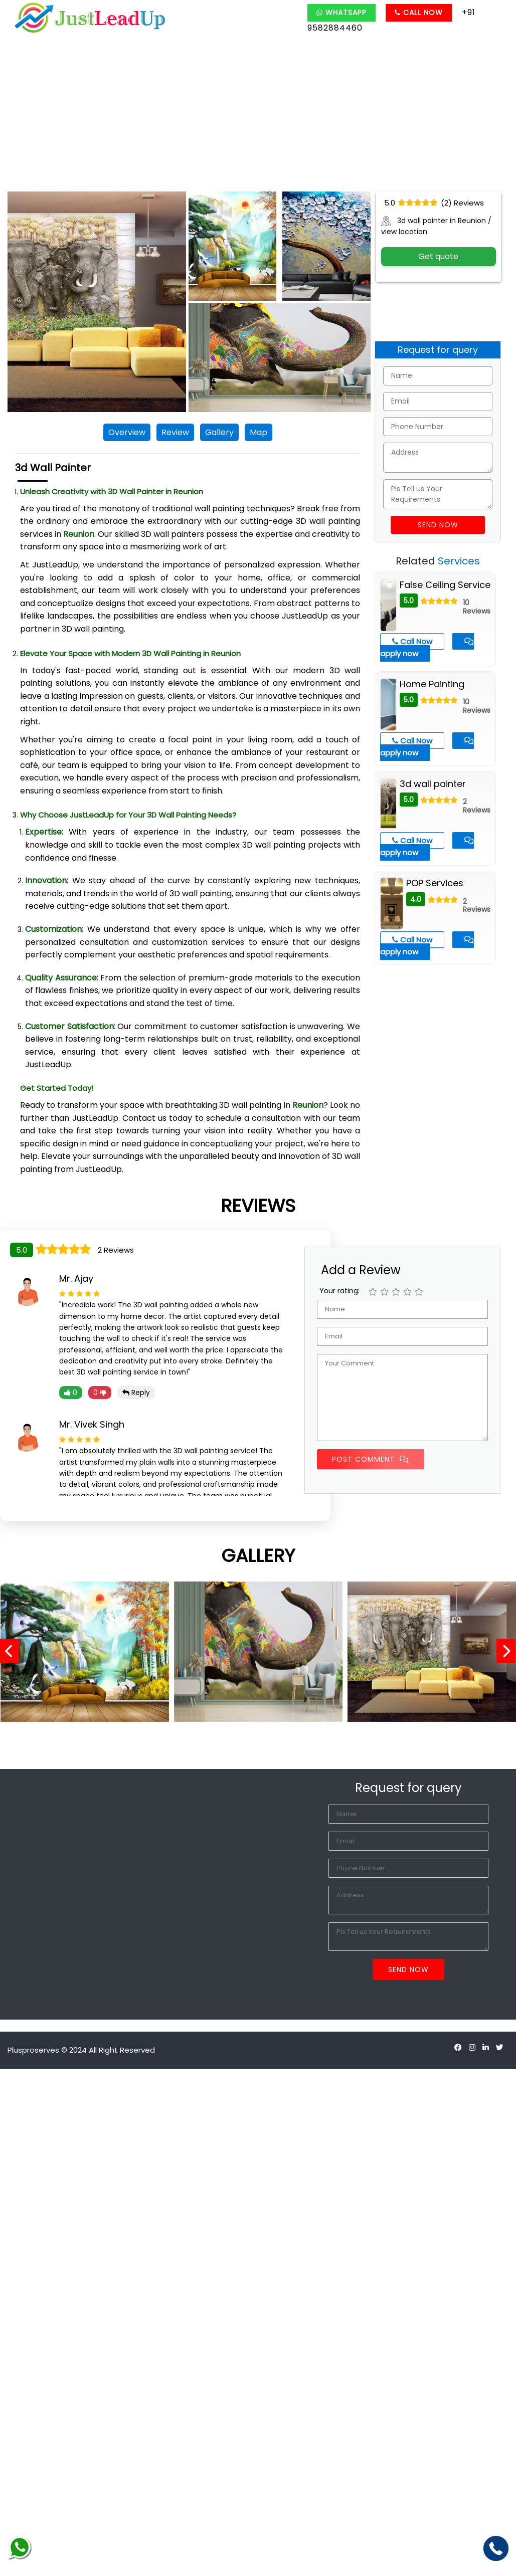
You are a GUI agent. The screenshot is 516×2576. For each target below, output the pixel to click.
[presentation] (13, 1651)
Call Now (419, 13)
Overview (126, 432)
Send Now (438, 525)
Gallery (219, 432)
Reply (136, 1393)
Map (258, 432)
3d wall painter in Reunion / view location (436, 226)
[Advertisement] (258, 116)
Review (175, 432)
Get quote (438, 256)
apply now (427, 648)
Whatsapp (341, 13)
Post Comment (370, 1459)
